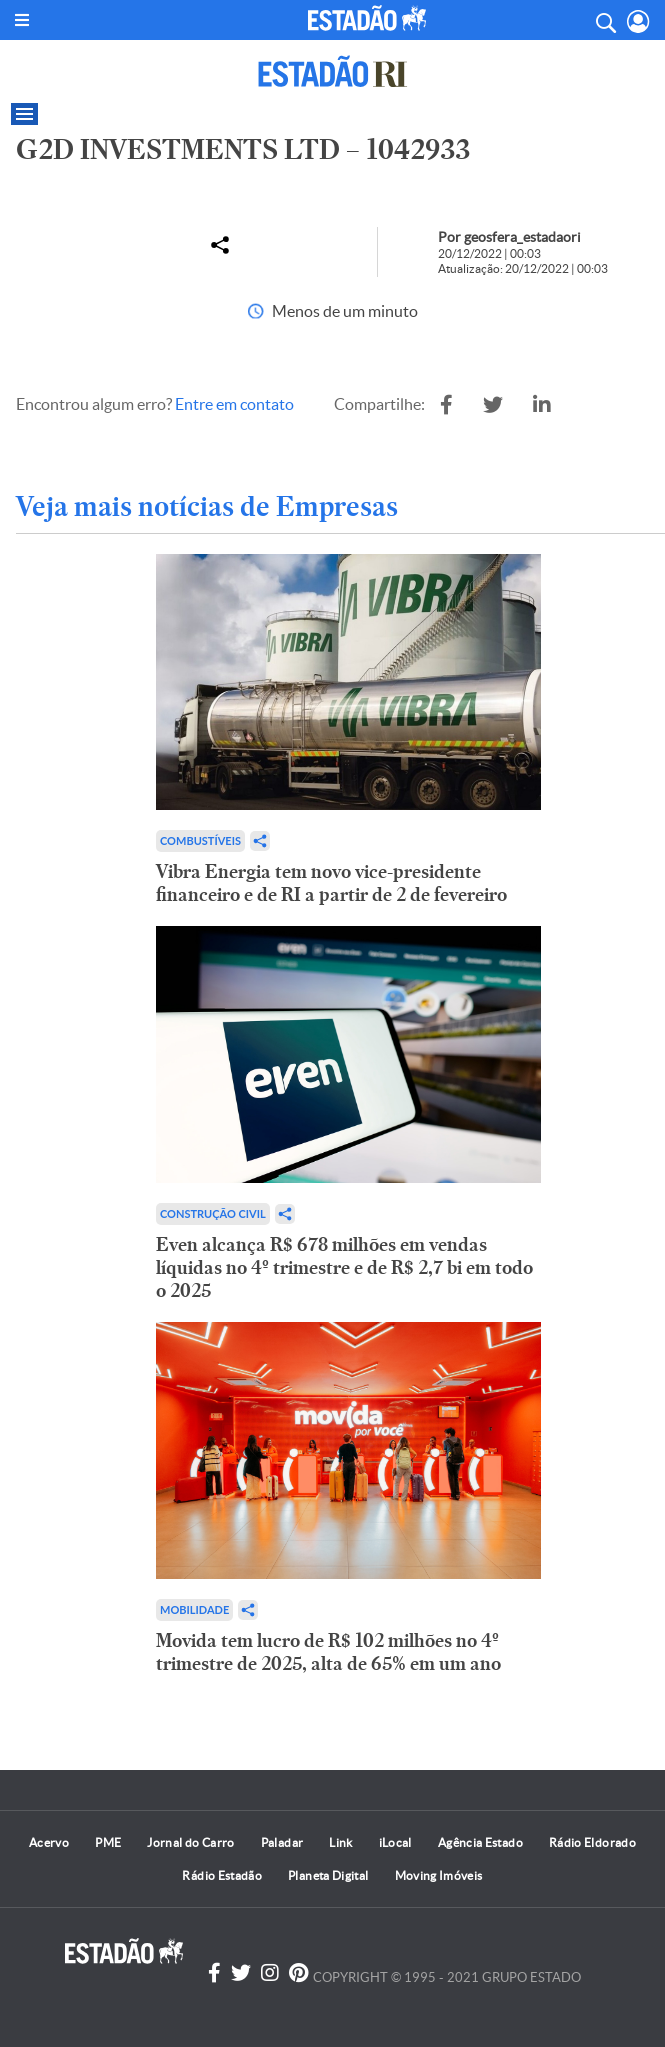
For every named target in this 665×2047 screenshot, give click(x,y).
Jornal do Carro (190, 1842)
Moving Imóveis (439, 1875)
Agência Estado (480, 1842)
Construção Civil (213, 1213)
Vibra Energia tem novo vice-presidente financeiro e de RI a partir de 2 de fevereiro (331, 883)
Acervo (49, 1842)
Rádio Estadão (222, 1875)
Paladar (282, 1842)
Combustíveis (200, 840)
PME (108, 1842)
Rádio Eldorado (592, 1842)
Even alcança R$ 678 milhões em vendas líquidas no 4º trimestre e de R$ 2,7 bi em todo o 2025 (344, 1267)
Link (340, 1842)
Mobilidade (194, 1609)
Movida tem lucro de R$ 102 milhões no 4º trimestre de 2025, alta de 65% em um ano (328, 1652)
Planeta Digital (328, 1875)
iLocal (395, 1842)
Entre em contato (234, 404)
